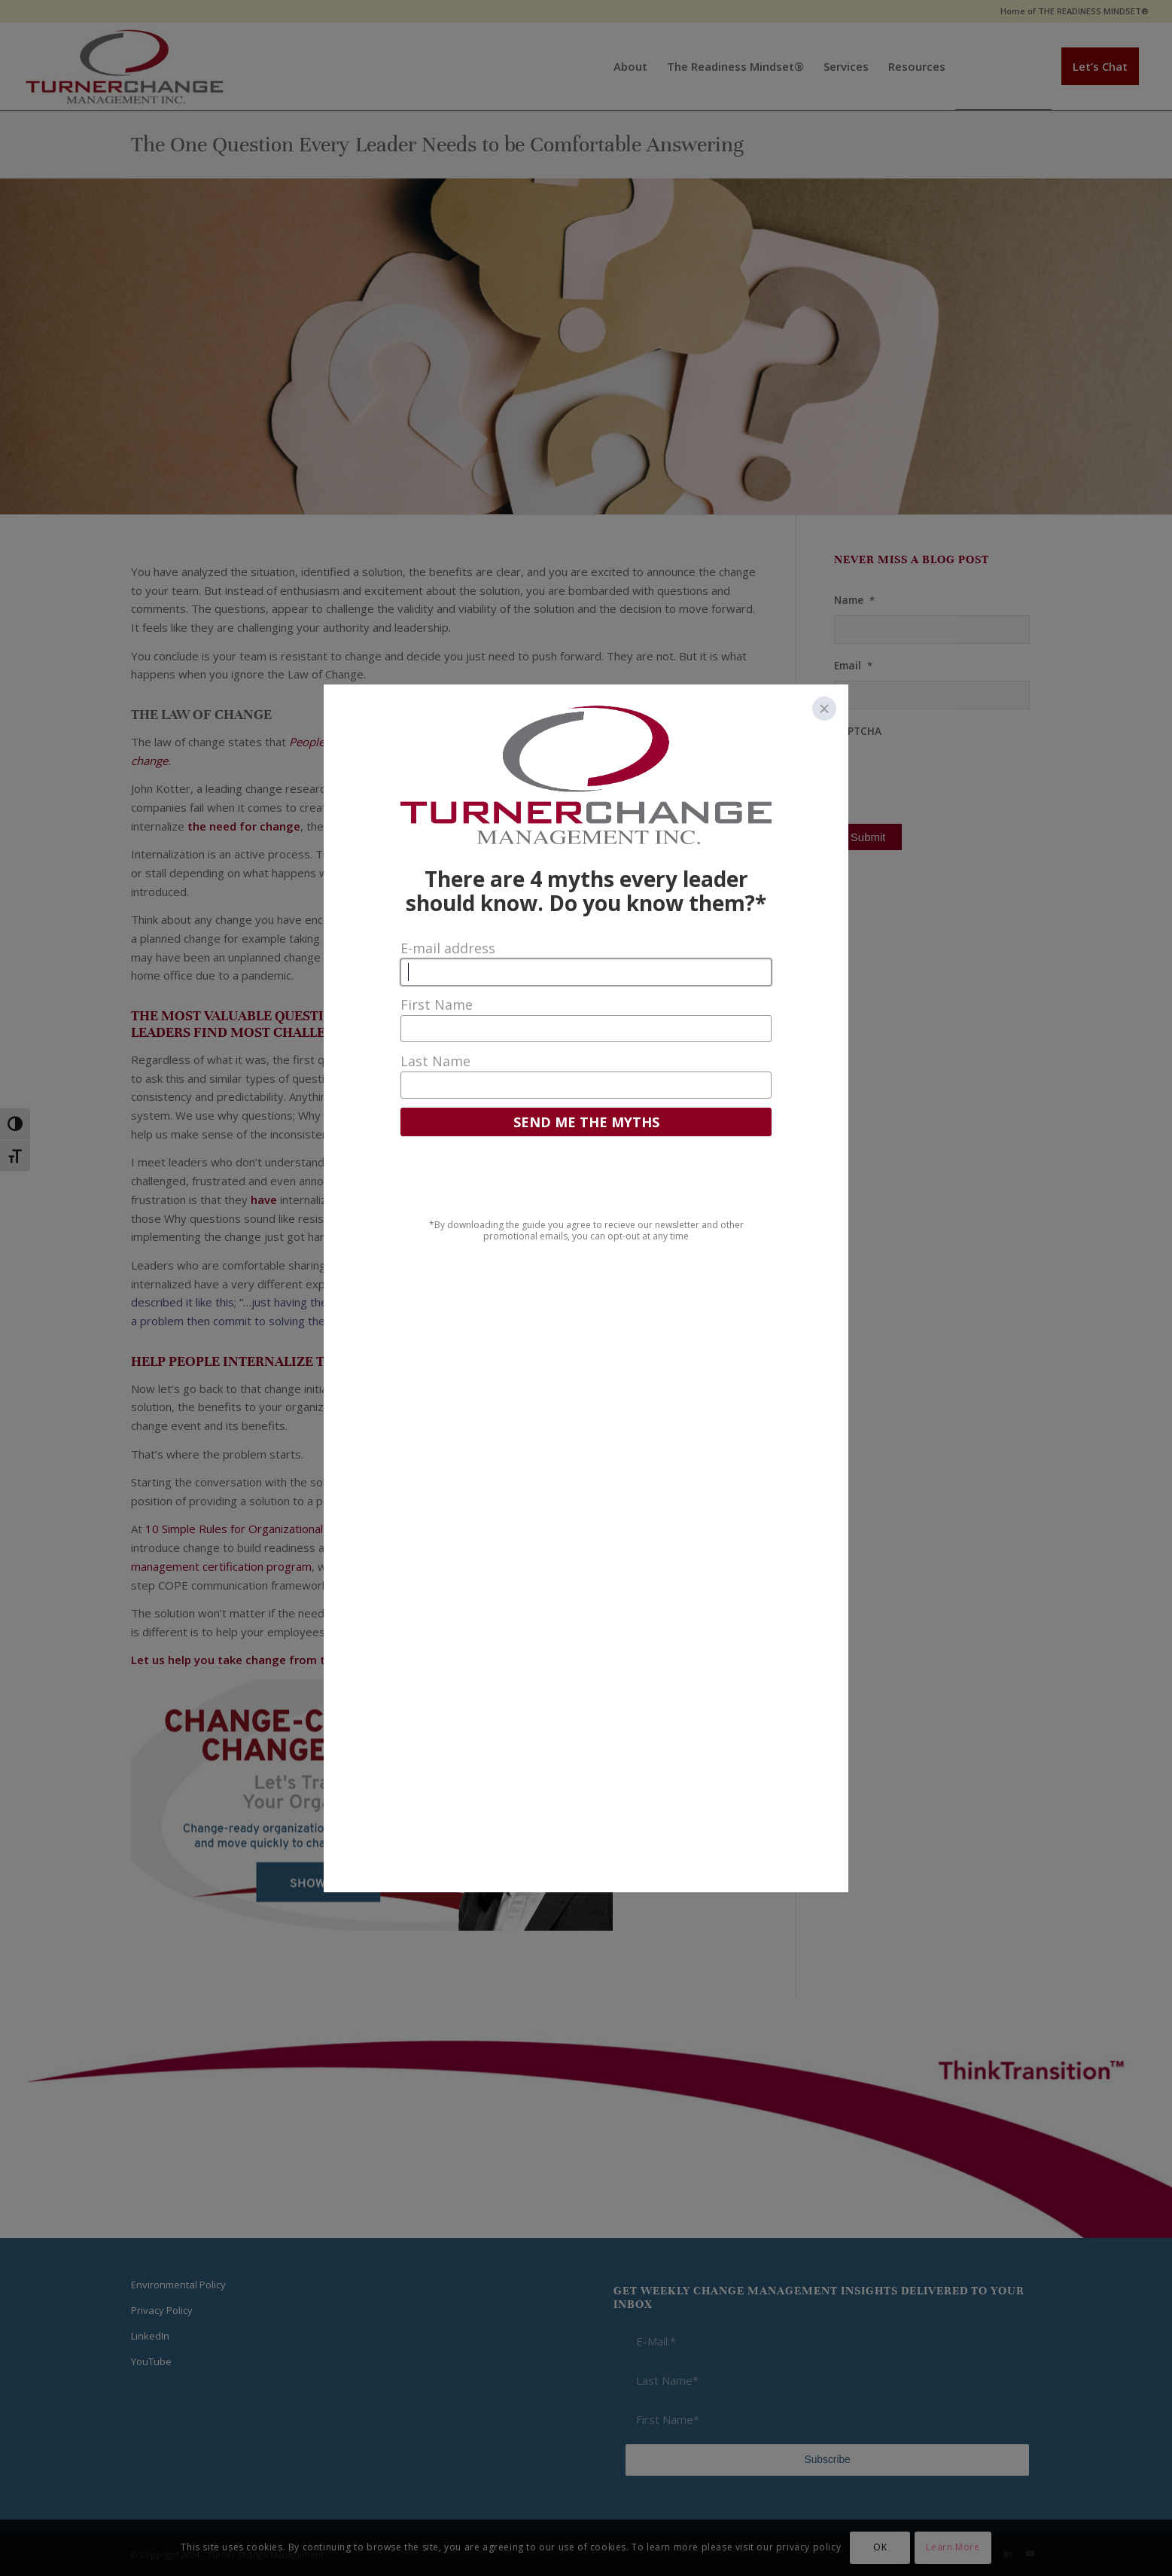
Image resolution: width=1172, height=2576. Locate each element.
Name (854, 600)
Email (853, 665)
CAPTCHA (857, 731)
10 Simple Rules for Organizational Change (253, 1528)
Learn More (952, 2547)
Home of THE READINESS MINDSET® (1074, 11)
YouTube (151, 2361)
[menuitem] (1071, 11)
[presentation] (948, 774)
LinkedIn (150, 2336)
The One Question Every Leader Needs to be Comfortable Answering (437, 144)
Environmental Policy (178, 2284)
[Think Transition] (124, 66)
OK (880, 2547)
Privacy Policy (162, 2310)
